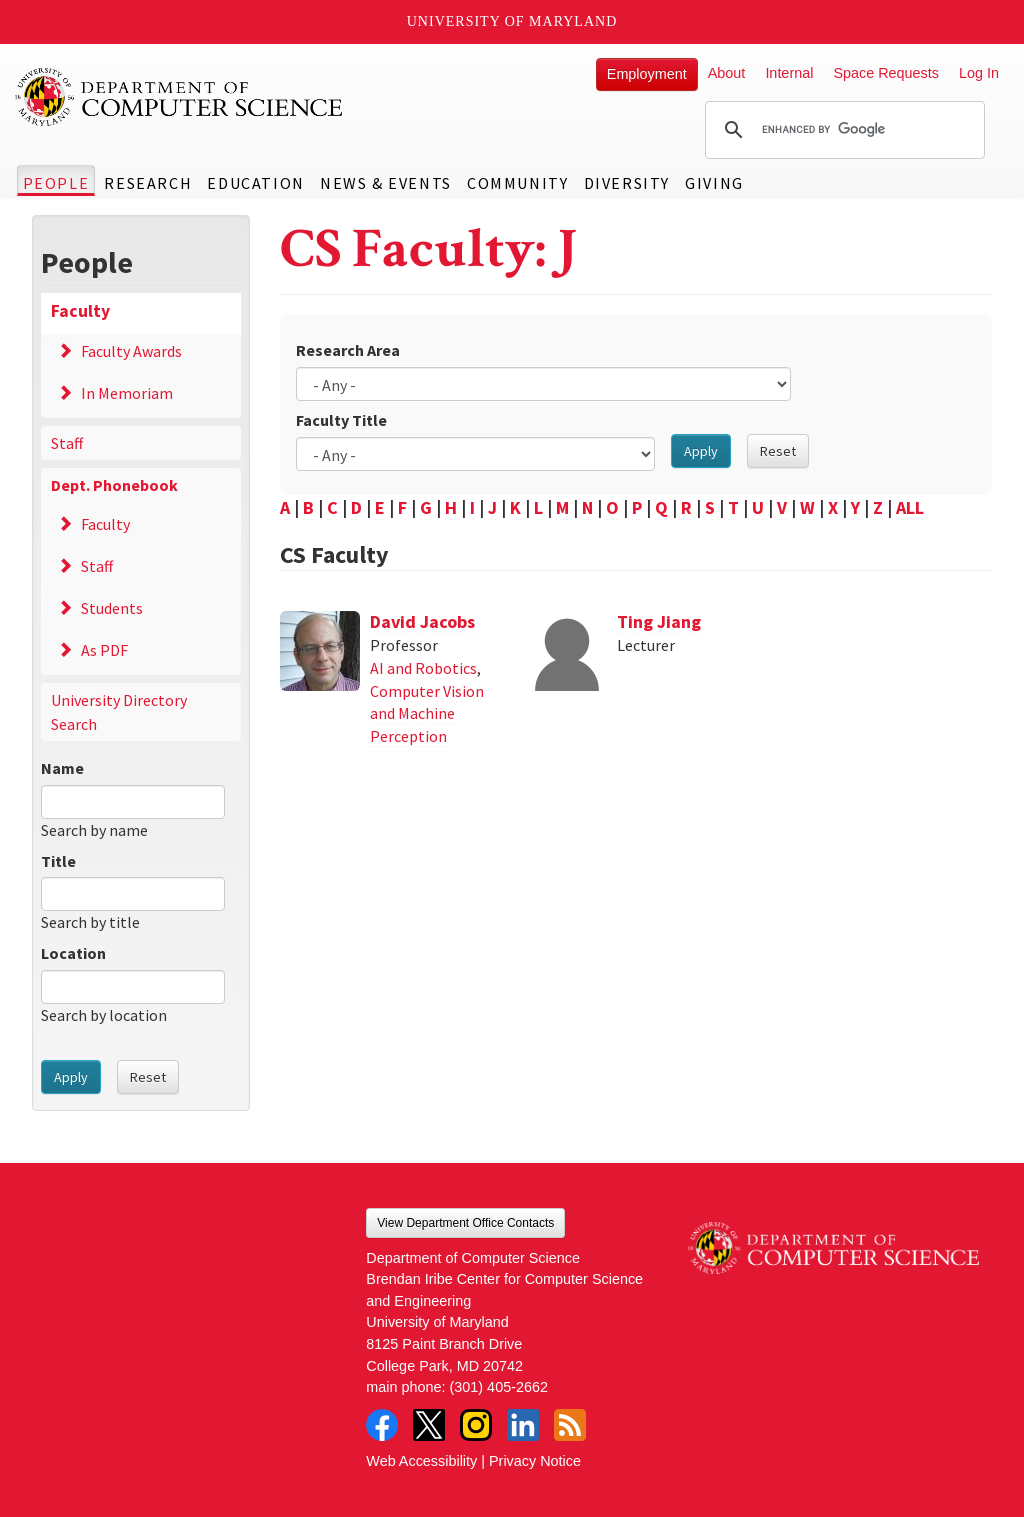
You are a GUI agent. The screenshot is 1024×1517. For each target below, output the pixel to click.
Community (517, 183)
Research (148, 183)
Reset (148, 1077)
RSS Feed (570, 1425)
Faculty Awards (131, 351)
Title (58, 861)
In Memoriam (127, 393)
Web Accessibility (421, 1461)
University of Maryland (512, 21)
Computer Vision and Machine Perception (427, 714)
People (56, 183)
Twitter (429, 1425)
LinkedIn (523, 1425)
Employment (647, 74)
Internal (789, 73)
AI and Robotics (423, 668)
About (727, 73)
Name (62, 768)
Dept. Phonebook (114, 485)
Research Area (348, 350)
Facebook (382, 1425)
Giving (714, 183)
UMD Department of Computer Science (180, 97)
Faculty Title (341, 420)
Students (112, 608)
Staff (67, 443)
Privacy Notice (535, 1461)
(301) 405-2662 (499, 1387)
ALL (910, 507)
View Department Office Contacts (465, 1223)
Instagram (476, 1425)
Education (255, 183)
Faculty (80, 311)
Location (73, 953)
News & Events (386, 183)
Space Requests (886, 73)
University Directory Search (119, 712)
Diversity (627, 183)
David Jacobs (422, 621)
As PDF (104, 650)
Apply (71, 1077)
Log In (979, 73)
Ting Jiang (659, 621)
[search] (842, 130)
